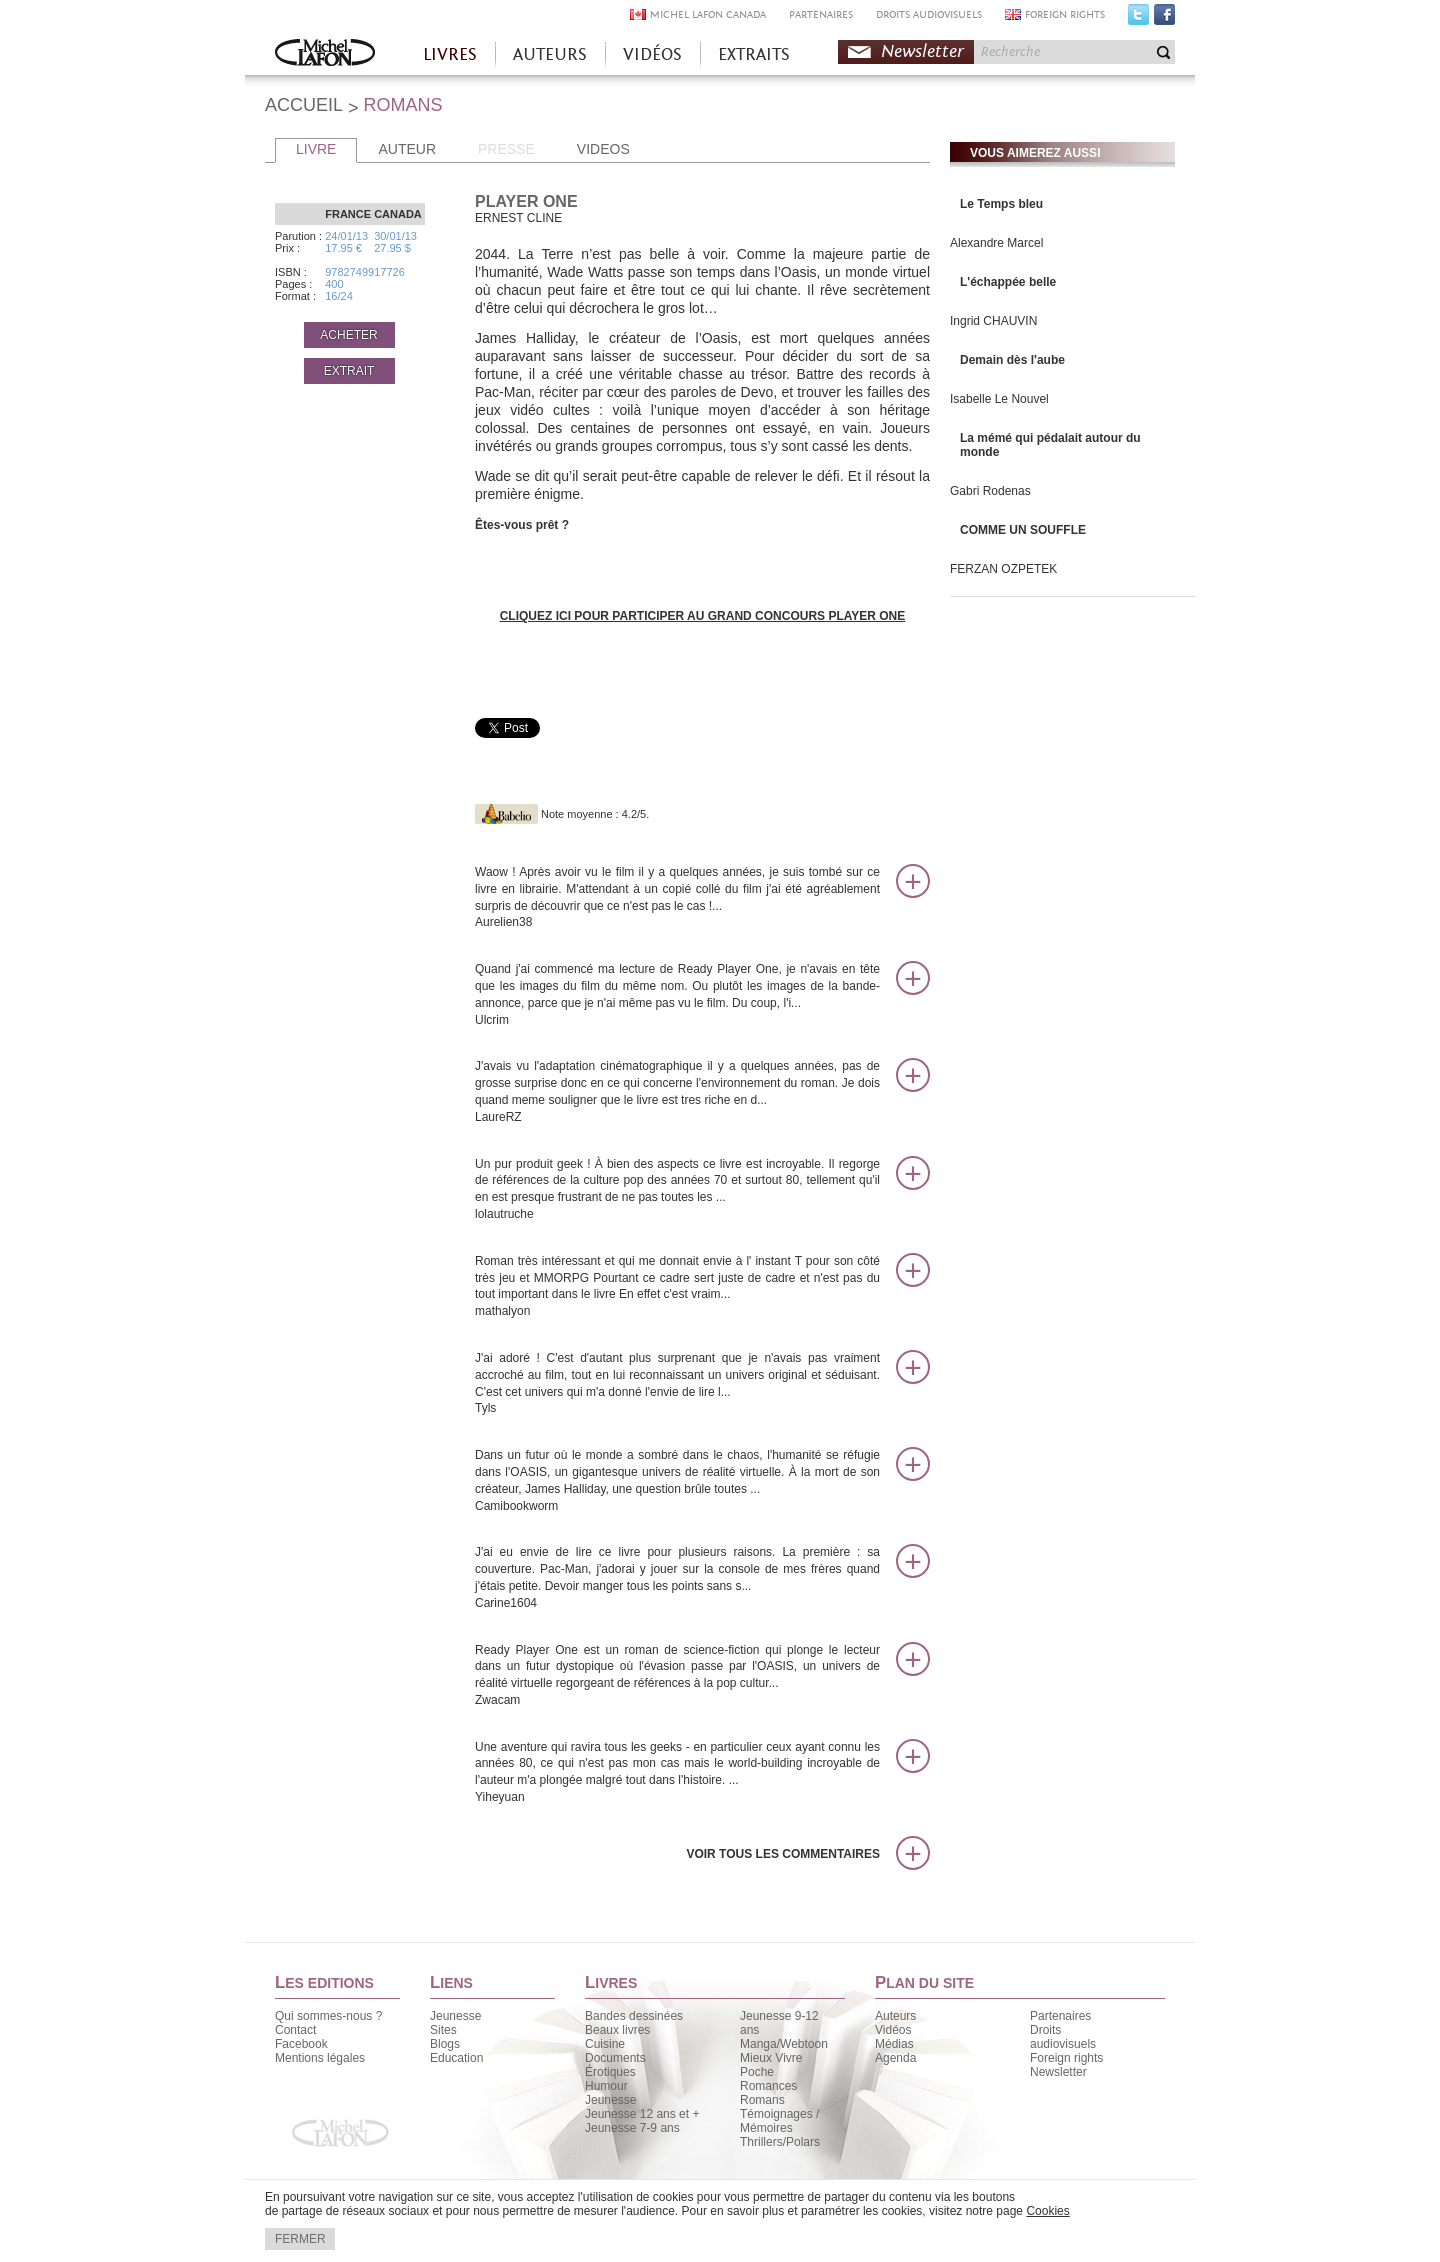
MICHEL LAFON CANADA (708, 14)
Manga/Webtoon (784, 2044)
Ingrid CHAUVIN (993, 321)
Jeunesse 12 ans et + (642, 2114)
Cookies (1047, 2211)
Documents (615, 2058)
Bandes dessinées (634, 2016)
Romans (762, 2100)
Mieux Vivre (771, 2058)
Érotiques (610, 2072)
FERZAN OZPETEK (1003, 569)
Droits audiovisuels (1063, 2037)
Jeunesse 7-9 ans (632, 2128)
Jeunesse (455, 2016)
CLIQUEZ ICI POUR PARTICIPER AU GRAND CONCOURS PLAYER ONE (703, 616)
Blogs (445, 2044)
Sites (443, 2030)
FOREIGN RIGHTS (1065, 14)
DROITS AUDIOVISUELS (929, 14)
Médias (894, 2044)
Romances (768, 2086)
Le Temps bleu (1001, 204)
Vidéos (893, 2030)
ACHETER (348, 335)
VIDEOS (603, 149)
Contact (295, 2030)
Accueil (325, 54)
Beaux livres (617, 2030)
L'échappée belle (1008, 282)
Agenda (895, 2058)
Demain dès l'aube (1012, 360)
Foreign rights (1066, 2058)
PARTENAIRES (821, 14)
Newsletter (922, 51)
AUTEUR (407, 149)
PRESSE (506, 149)
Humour (606, 2086)
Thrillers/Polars (780, 2142)
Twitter (1138, 19)
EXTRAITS (754, 54)
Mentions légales (320, 2058)
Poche (757, 2072)
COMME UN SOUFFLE (1023, 530)
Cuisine (605, 2044)
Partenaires (1060, 2016)
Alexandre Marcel (996, 243)
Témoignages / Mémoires (779, 2121)
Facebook (1164, 19)
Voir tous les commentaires (783, 1854)
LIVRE (316, 149)
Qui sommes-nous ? (328, 2016)
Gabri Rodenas (990, 491)
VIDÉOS (652, 54)
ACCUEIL (304, 105)
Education (456, 2058)
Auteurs (895, 2016)
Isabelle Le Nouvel (999, 399)
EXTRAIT (349, 371)
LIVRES (450, 54)
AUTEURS (550, 54)
